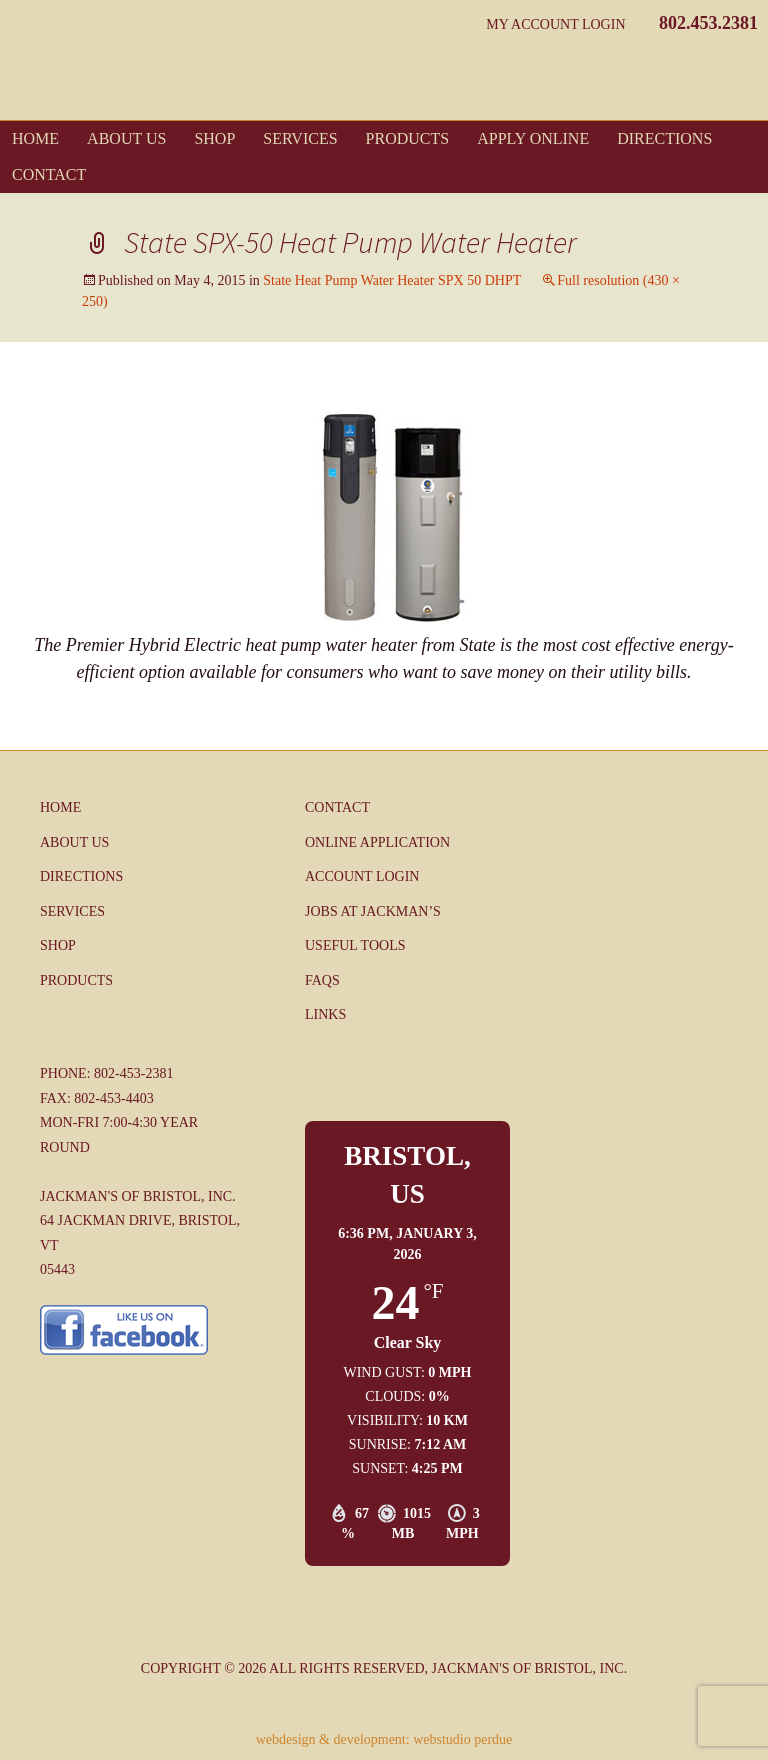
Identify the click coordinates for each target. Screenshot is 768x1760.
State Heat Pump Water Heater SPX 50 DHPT (392, 280)
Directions (664, 138)
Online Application (377, 842)
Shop (214, 138)
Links (325, 1014)
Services (300, 138)
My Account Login (555, 24)
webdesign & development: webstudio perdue (384, 1739)
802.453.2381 (708, 23)
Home (35, 138)
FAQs (322, 980)
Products (408, 138)
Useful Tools (355, 945)
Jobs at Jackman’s (373, 911)
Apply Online (533, 138)
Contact (49, 174)
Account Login (362, 876)
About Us (126, 138)
